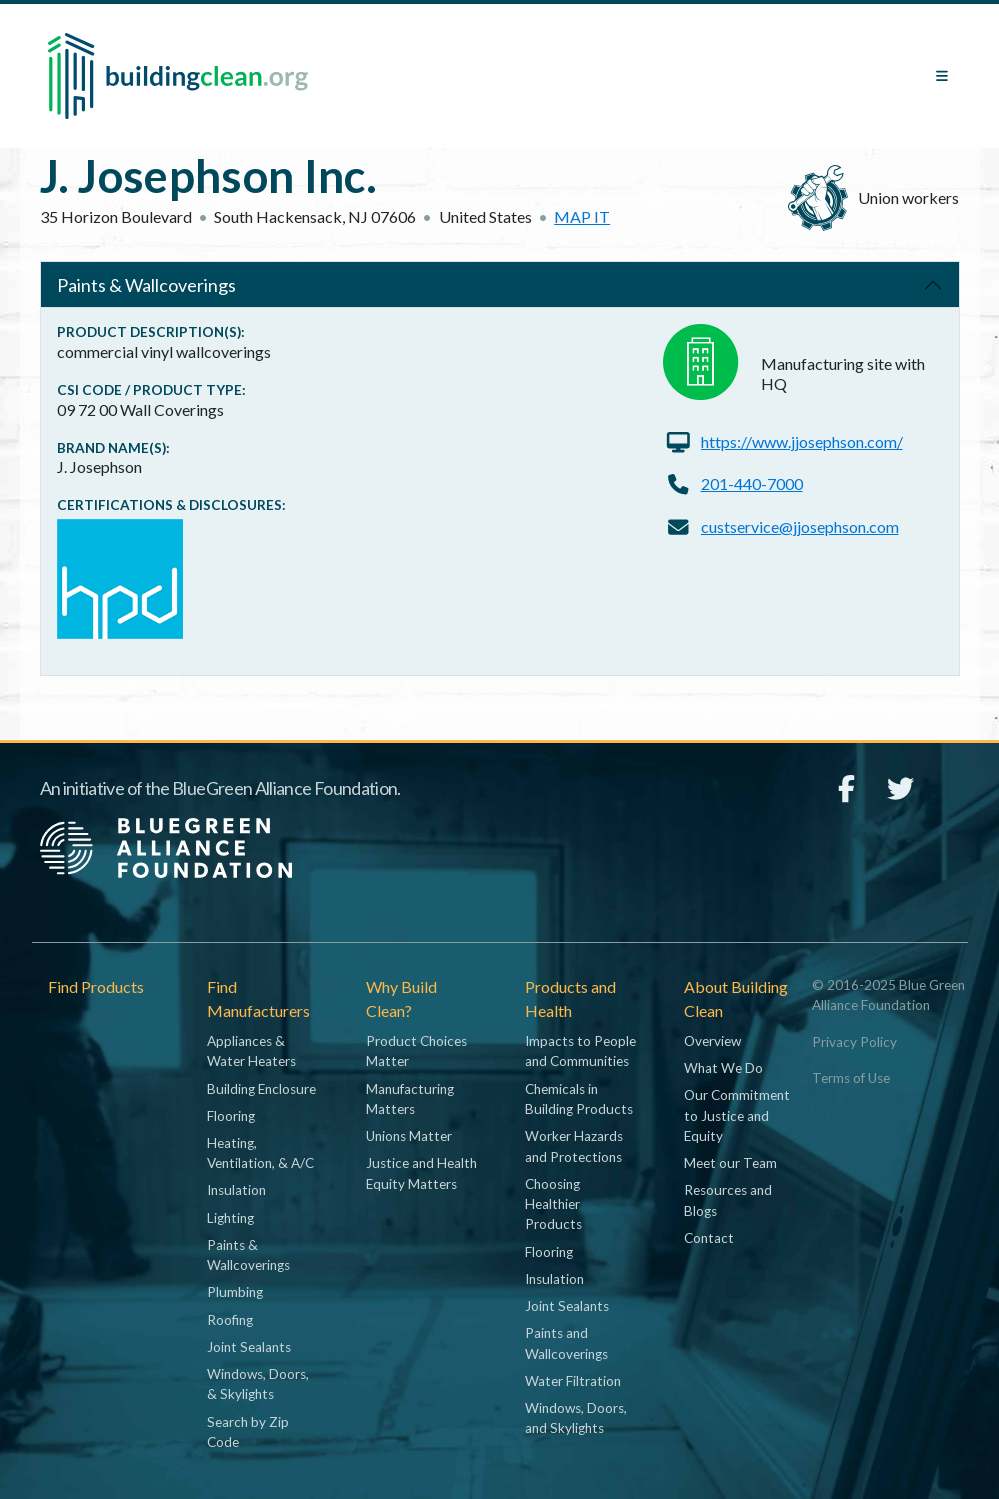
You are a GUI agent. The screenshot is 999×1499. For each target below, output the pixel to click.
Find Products (96, 986)
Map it (582, 216)
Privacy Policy (854, 1042)
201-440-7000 (752, 483)
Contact (709, 1238)
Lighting (230, 1218)
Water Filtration (573, 1381)
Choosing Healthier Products (553, 1204)
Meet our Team (730, 1163)
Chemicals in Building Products (579, 1099)
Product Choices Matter (416, 1051)
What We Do (723, 1068)
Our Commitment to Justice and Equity (737, 1115)
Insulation (236, 1190)
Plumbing (235, 1292)
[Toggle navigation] (942, 76)
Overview (712, 1041)
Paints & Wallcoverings (146, 285)
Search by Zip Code (248, 1432)
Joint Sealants (249, 1347)
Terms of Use (851, 1078)
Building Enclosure (261, 1089)
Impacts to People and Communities (580, 1051)
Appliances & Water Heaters (251, 1051)
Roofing (230, 1320)
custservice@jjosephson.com (800, 526)
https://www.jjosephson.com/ (802, 441)
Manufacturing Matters (410, 1099)
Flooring (231, 1116)
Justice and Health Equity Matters (421, 1173)
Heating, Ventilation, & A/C (260, 1153)
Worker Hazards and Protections (574, 1146)
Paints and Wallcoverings (566, 1343)
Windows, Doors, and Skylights (576, 1418)
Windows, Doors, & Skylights (258, 1384)
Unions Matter (409, 1136)
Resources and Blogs (728, 1200)
